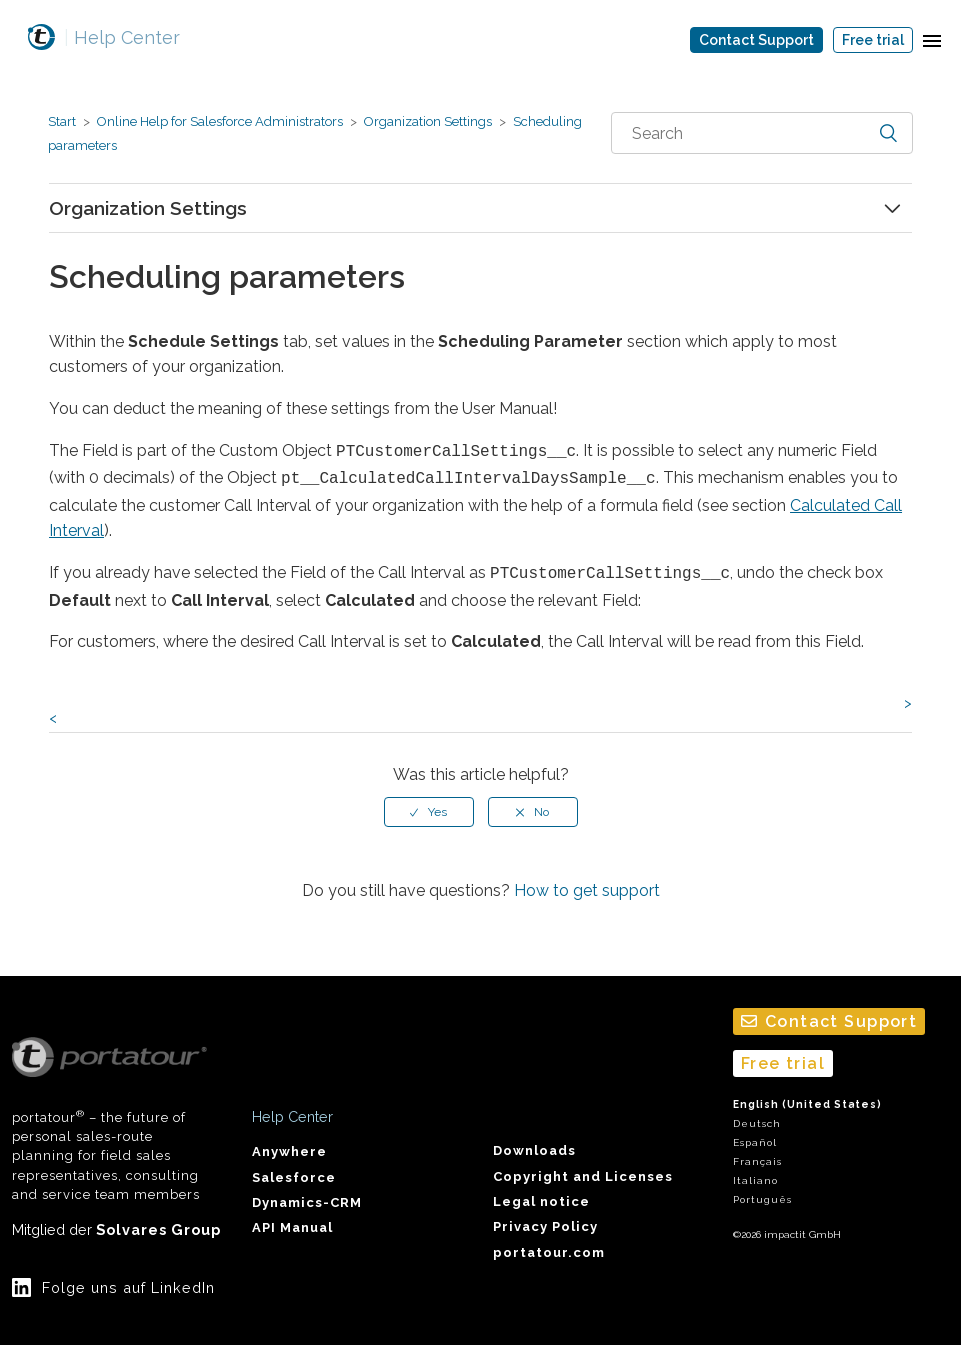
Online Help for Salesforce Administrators (220, 121)
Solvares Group (158, 1227)
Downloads (534, 1148)
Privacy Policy (545, 1225)
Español (755, 1140)
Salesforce (294, 1175)
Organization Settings (428, 121)
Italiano (755, 1179)
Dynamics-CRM (307, 1200)
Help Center (122, 37)
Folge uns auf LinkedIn (128, 1285)
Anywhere (289, 1149)
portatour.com (549, 1250)
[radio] (429, 806)
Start (62, 121)
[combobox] (762, 133)
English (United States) (807, 1102)
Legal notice (541, 1199)
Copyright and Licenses (583, 1174)
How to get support (587, 884)
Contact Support (756, 40)
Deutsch (757, 1121)
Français (757, 1159)
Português (762, 1198)
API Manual (292, 1226)
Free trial (873, 40)
